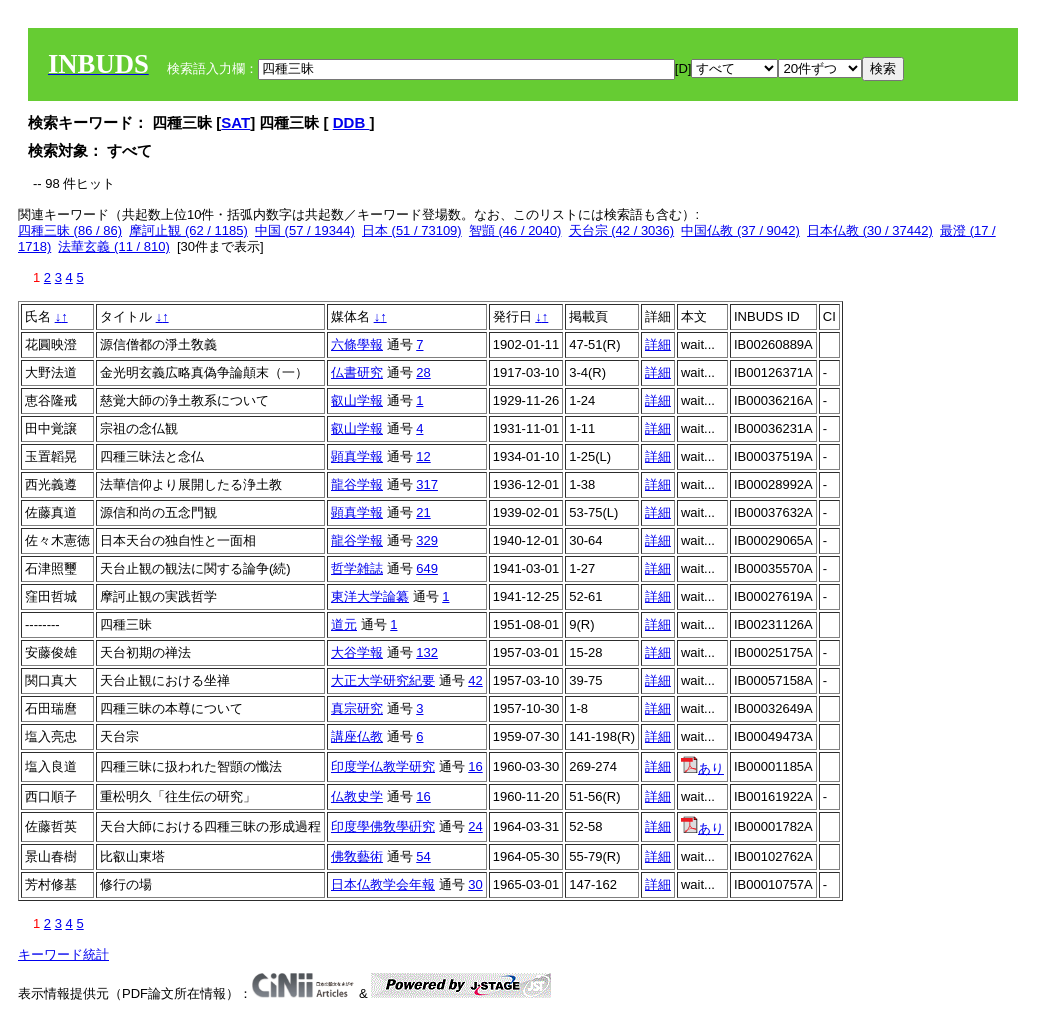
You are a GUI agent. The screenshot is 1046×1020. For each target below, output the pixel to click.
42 (475, 680)
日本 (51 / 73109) (412, 230)
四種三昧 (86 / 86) (70, 230)
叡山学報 (357, 400)
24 (475, 826)
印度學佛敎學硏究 (383, 826)
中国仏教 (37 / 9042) (740, 230)
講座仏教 (357, 736)
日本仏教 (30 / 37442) (870, 230)
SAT (235, 122)
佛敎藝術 (357, 856)
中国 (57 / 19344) (305, 230)
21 (423, 512)
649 (427, 568)
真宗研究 (357, 708)
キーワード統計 (63, 954)
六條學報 (357, 344)
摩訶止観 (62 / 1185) (188, 230)
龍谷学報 (357, 484)
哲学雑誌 (357, 568)
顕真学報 (357, 456)
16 (475, 766)
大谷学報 (357, 652)
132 (427, 652)
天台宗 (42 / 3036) (622, 230)
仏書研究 (357, 372)
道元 (344, 624)
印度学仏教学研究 (383, 766)
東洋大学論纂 (370, 596)
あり (702, 768)
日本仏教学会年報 (383, 884)
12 (423, 456)
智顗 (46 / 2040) (515, 230)
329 (427, 540)
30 (475, 884)
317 (427, 484)
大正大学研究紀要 (383, 680)
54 (423, 856)
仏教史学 (357, 796)
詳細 (658, 344)
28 (423, 372)
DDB (351, 122)
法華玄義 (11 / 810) (113, 246)
